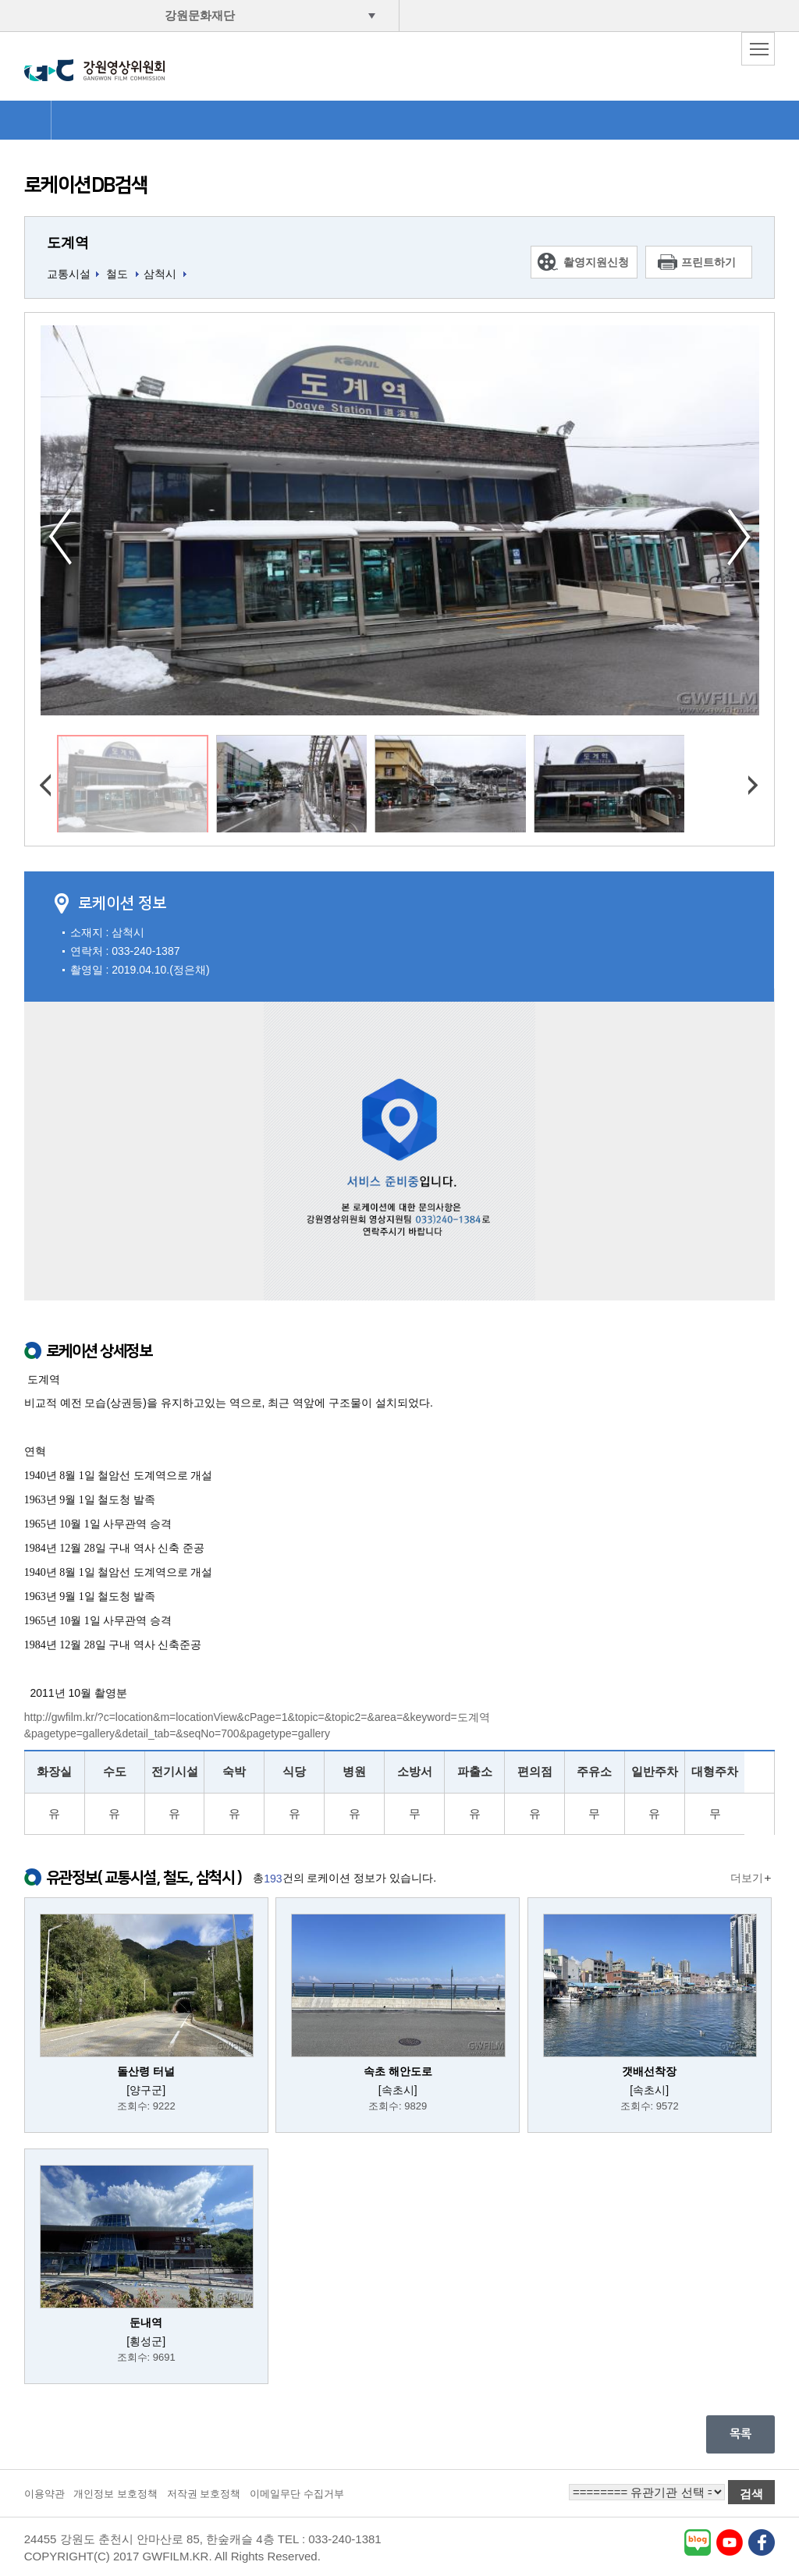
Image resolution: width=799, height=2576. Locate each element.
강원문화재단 (200, 15)
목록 (740, 2433)
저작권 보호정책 (204, 2494)
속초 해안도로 (398, 2071)
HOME (25, 120)
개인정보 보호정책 (115, 2494)
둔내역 (146, 2322)
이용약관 (44, 2494)
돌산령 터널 (146, 2071)
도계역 (68, 242)
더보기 (746, 1878)
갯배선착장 (649, 2071)
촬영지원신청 (596, 262)
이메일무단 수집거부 (297, 2494)
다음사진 (739, 537)
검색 (751, 2493)
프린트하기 (708, 262)
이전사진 (60, 537)
